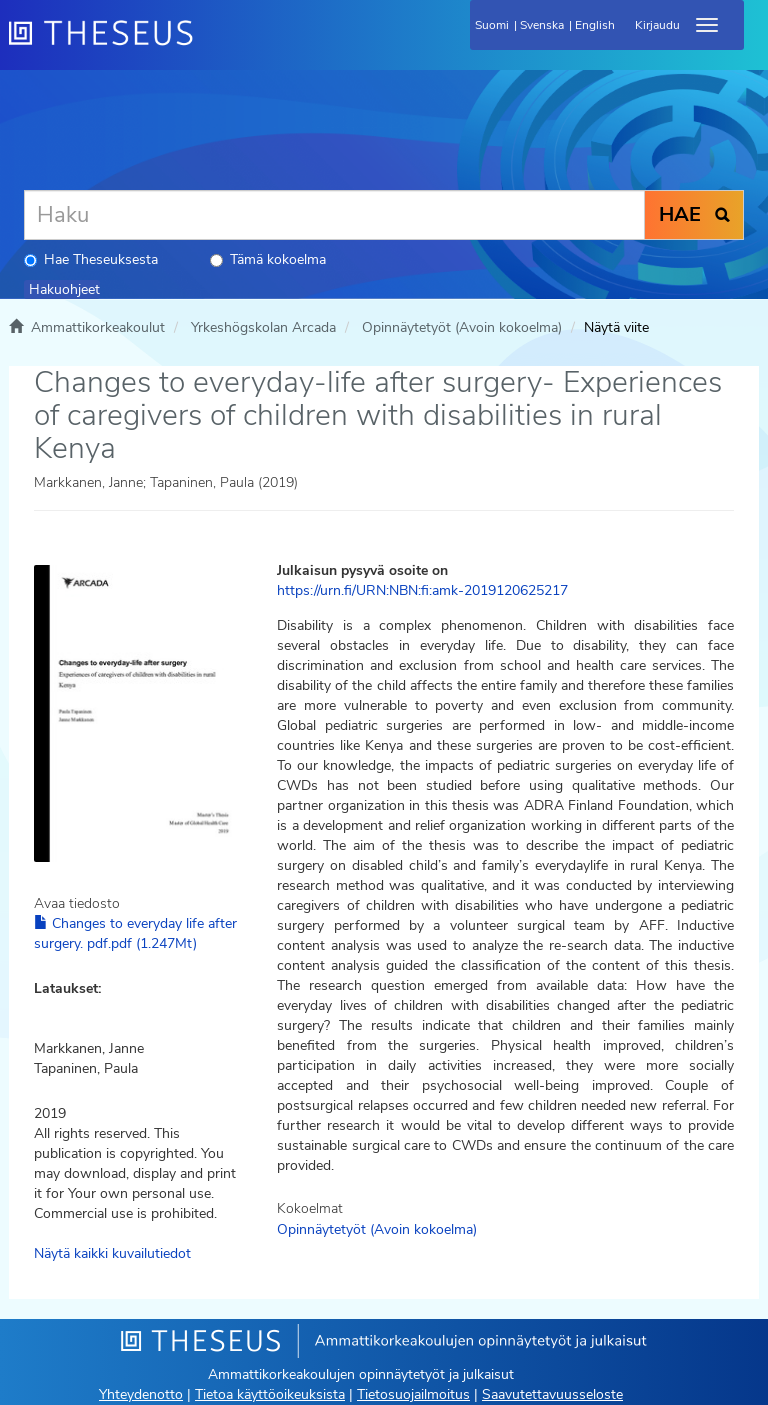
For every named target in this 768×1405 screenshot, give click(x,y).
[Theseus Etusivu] (209, 45)
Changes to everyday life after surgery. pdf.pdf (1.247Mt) (135, 933)
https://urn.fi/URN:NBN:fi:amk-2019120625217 (422, 590)
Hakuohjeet (64, 289)
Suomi (492, 25)
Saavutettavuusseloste (552, 1394)
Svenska (542, 25)
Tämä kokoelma (268, 259)
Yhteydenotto (141, 1394)
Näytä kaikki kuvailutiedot (112, 1253)
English (595, 25)
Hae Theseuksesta (91, 259)
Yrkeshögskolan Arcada (263, 327)
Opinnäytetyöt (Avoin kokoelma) (462, 327)
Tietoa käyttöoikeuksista (270, 1394)
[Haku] (334, 215)
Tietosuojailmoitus (413, 1394)
